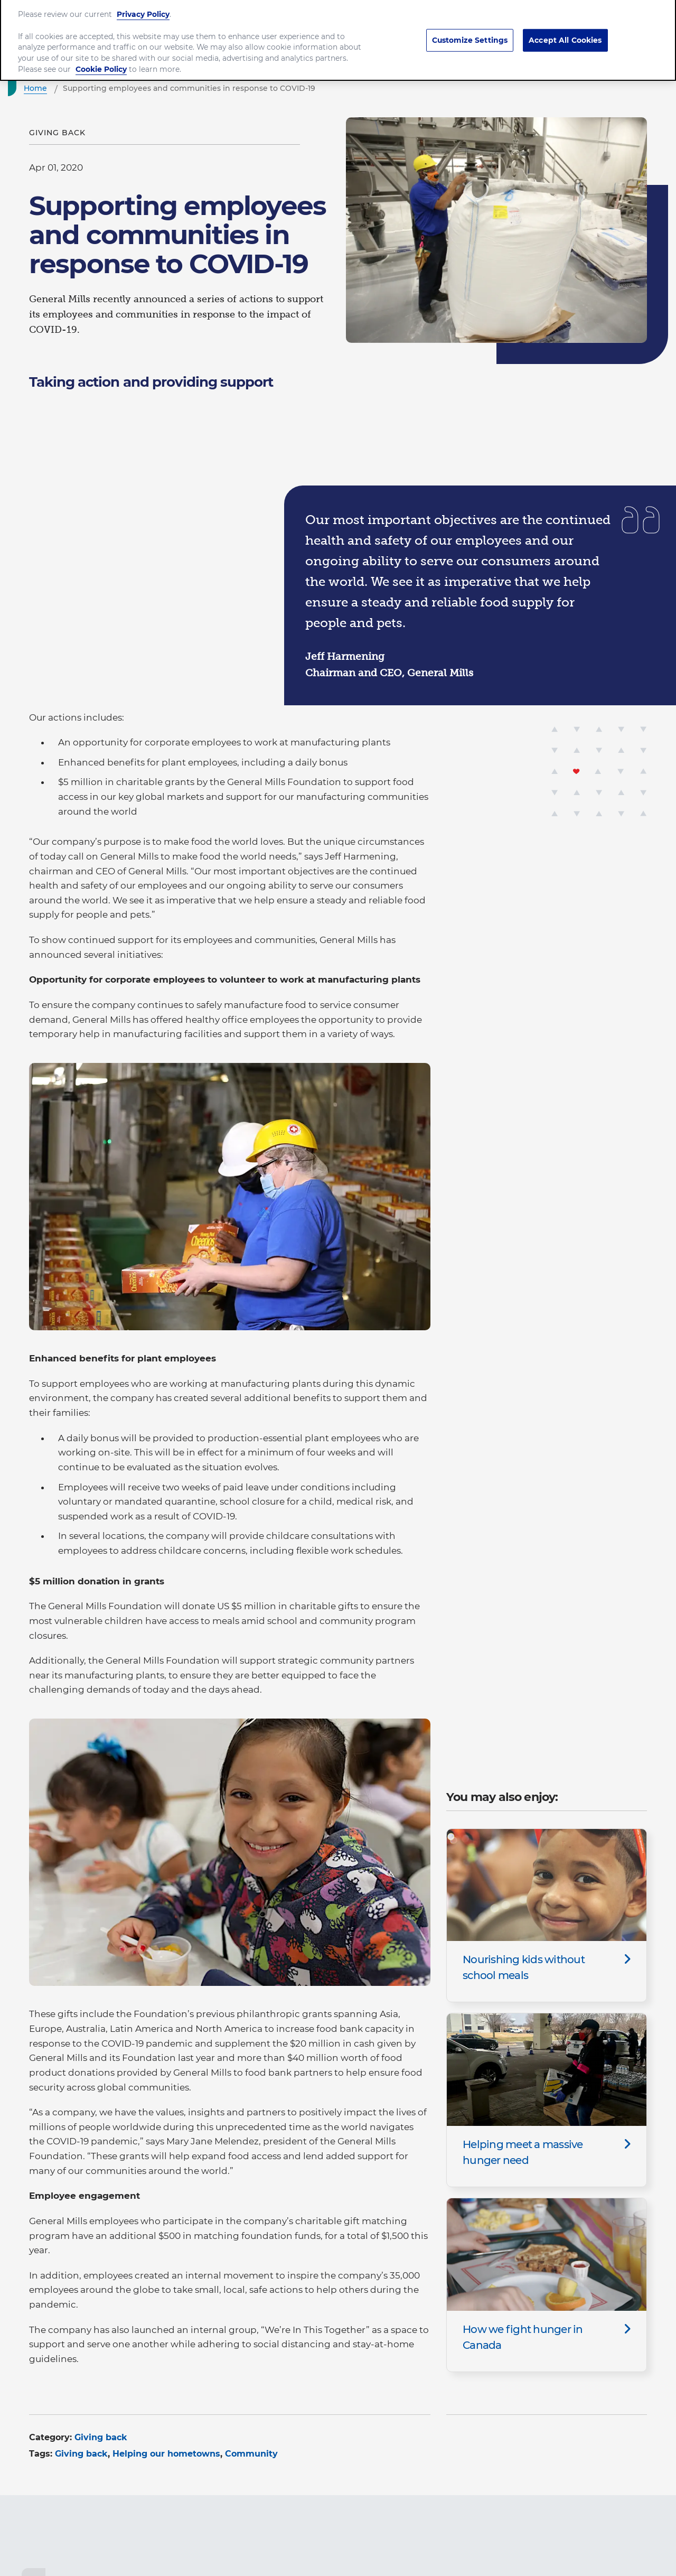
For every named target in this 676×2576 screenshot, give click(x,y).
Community (251, 2454)
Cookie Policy (101, 59)
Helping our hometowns (166, 2454)
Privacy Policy (143, 4)
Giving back (100, 2437)
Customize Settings (470, 30)
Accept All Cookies (565, 30)
